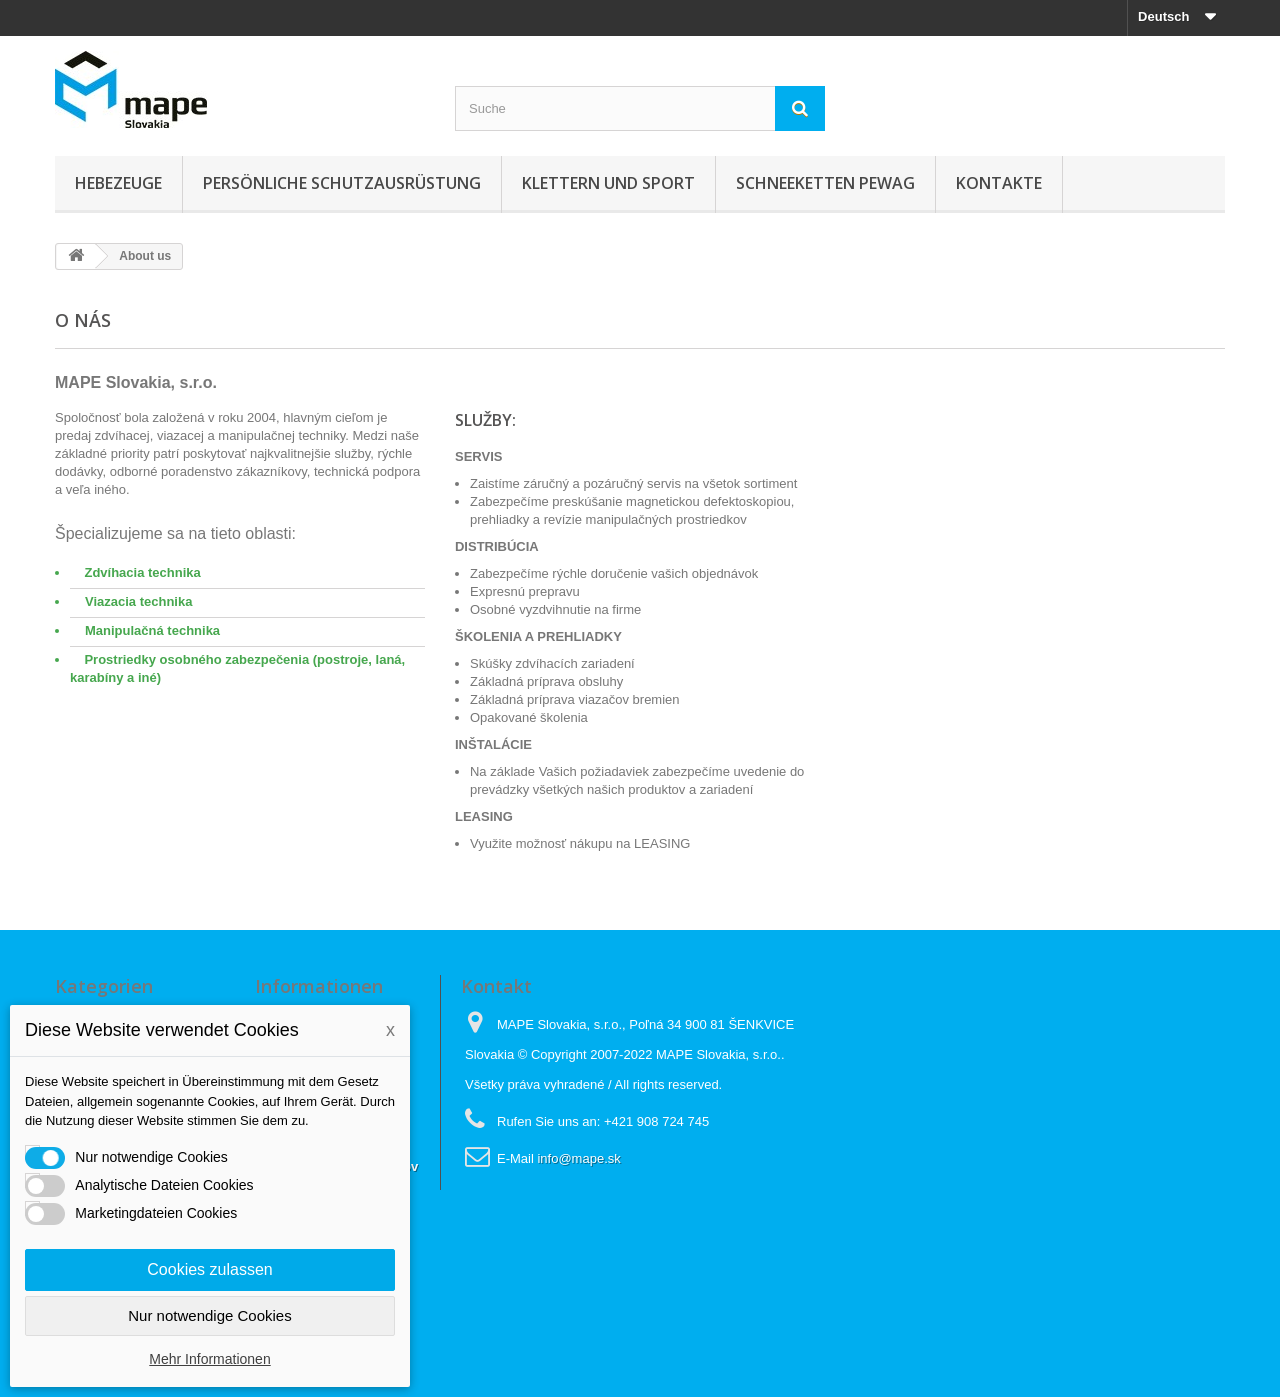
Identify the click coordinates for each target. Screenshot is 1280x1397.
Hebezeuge (118, 183)
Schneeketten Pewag (825, 183)
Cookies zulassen (209, 1269)
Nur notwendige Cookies (209, 1315)
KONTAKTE (999, 183)
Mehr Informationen (209, 1359)
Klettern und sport (608, 183)
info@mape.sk (578, 1158)
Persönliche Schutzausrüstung (342, 183)
